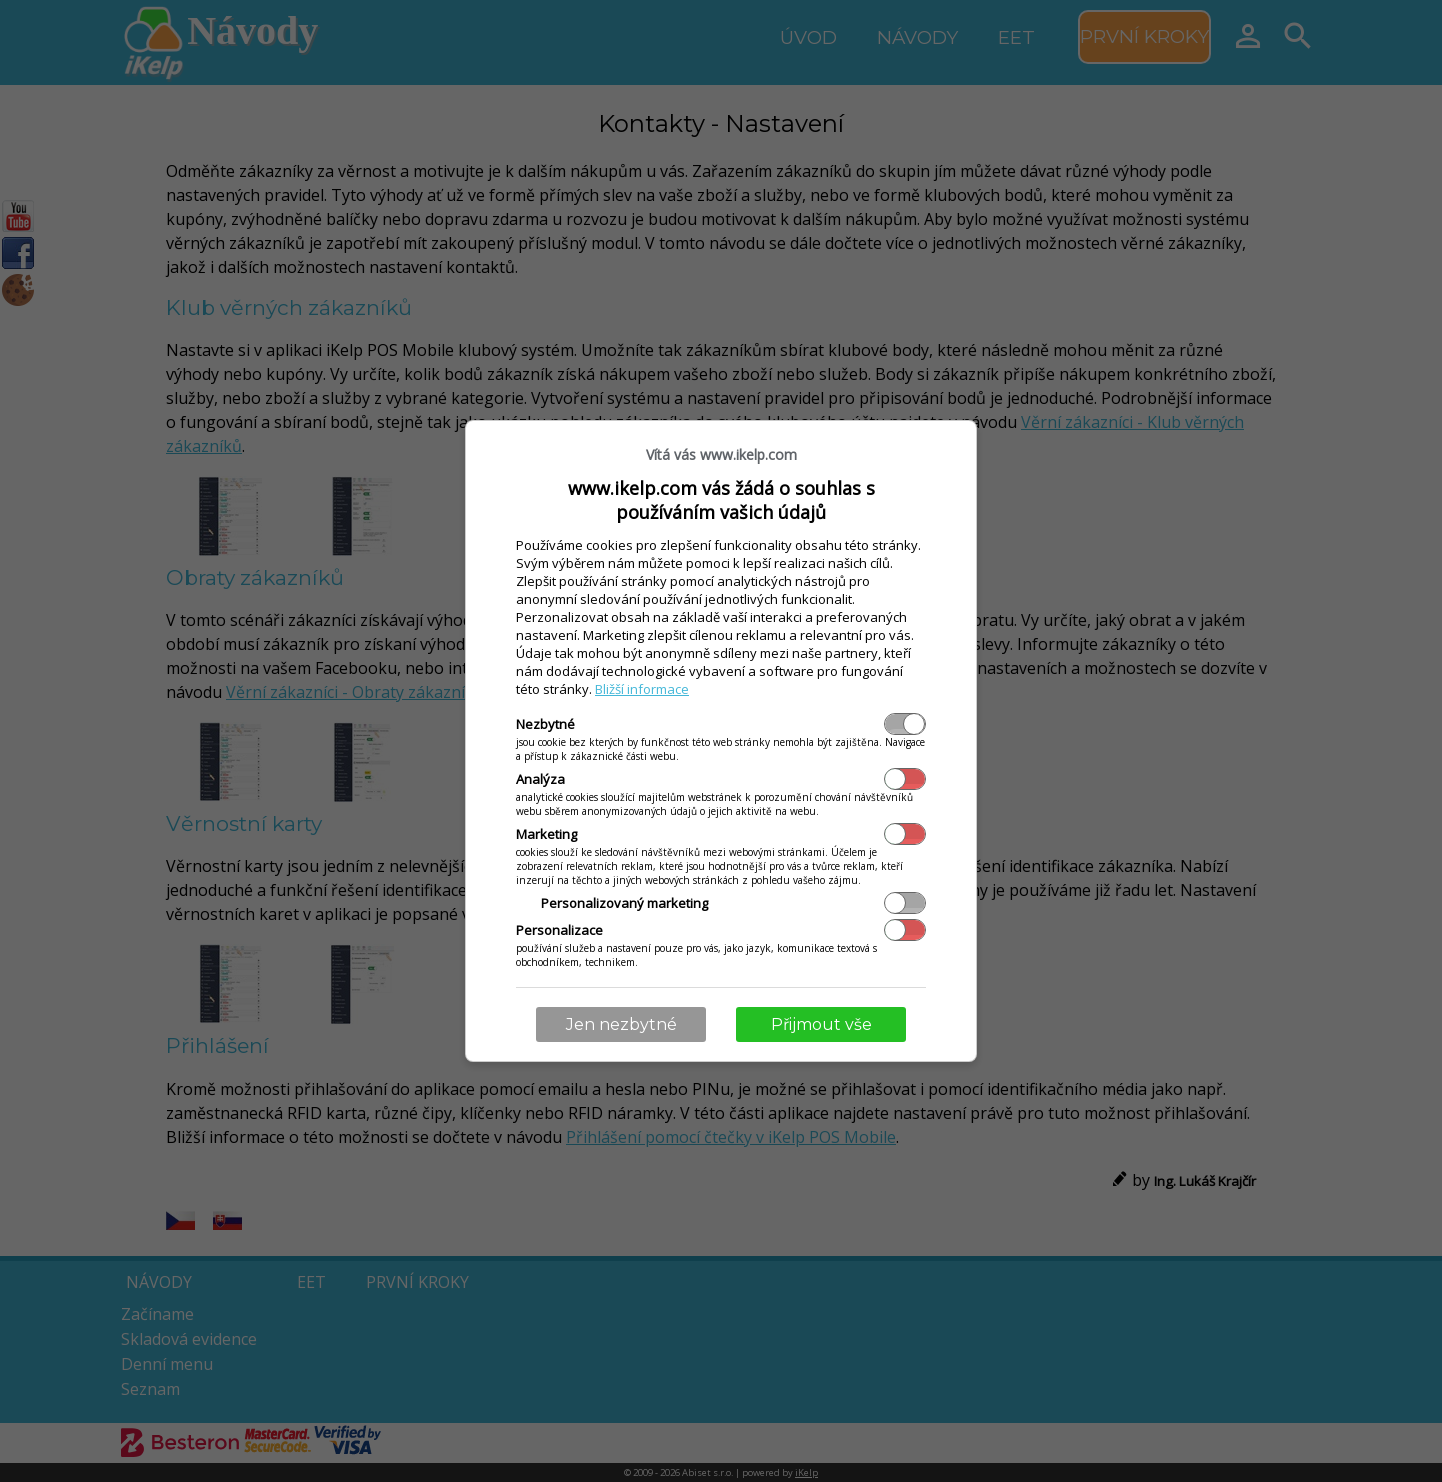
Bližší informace (642, 689)
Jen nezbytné (621, 1024)
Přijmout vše (821, 1024)
